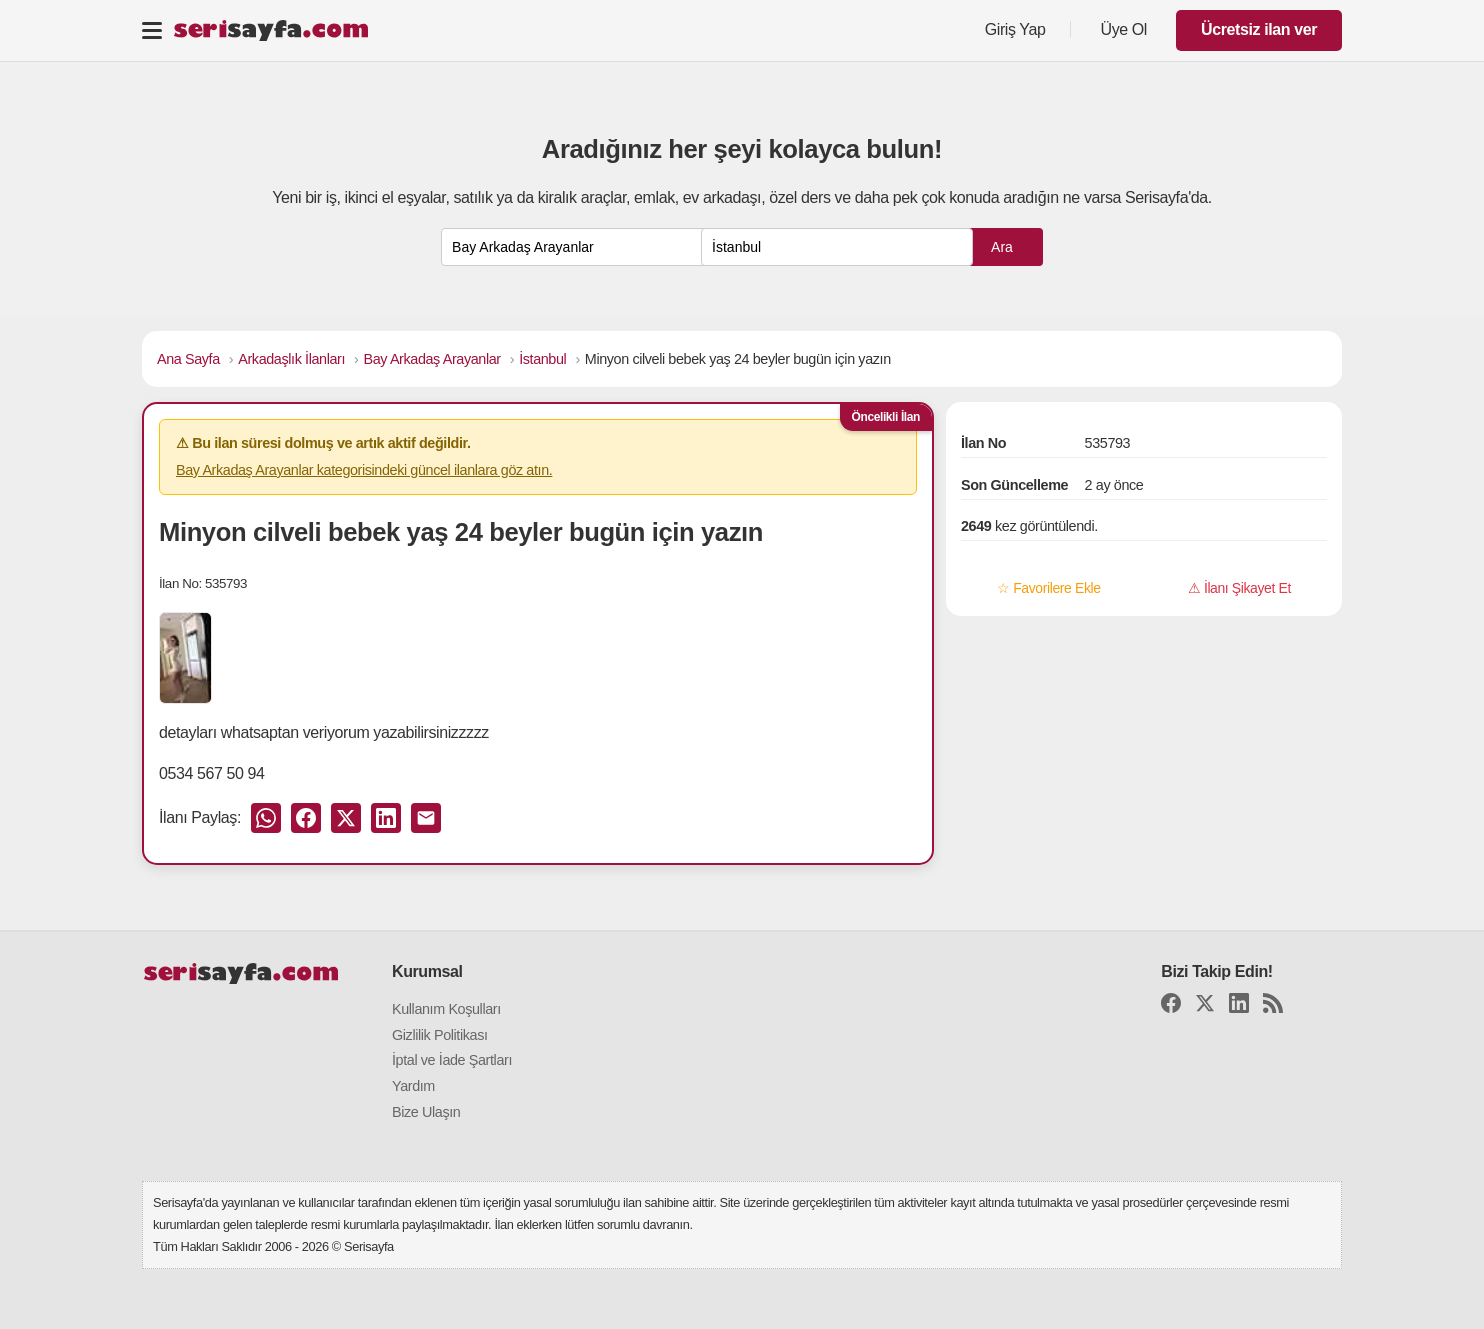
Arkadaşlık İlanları (291, 359)
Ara (1002, 247)
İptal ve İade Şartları (452, 1060)
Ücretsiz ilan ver (1259, 29)
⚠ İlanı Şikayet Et (1239, 588)
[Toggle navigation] (152, 30)
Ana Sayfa (188, 359)
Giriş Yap (1015, 29)
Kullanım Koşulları (446, 1009)
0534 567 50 (201, 773)
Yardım (413, 1086)
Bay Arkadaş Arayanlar (432, 359)
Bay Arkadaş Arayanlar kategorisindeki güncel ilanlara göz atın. (364, 470)
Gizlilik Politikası (440, 1035)
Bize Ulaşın (426, 1112)
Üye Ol (1124, 29)
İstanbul (542, 359)
